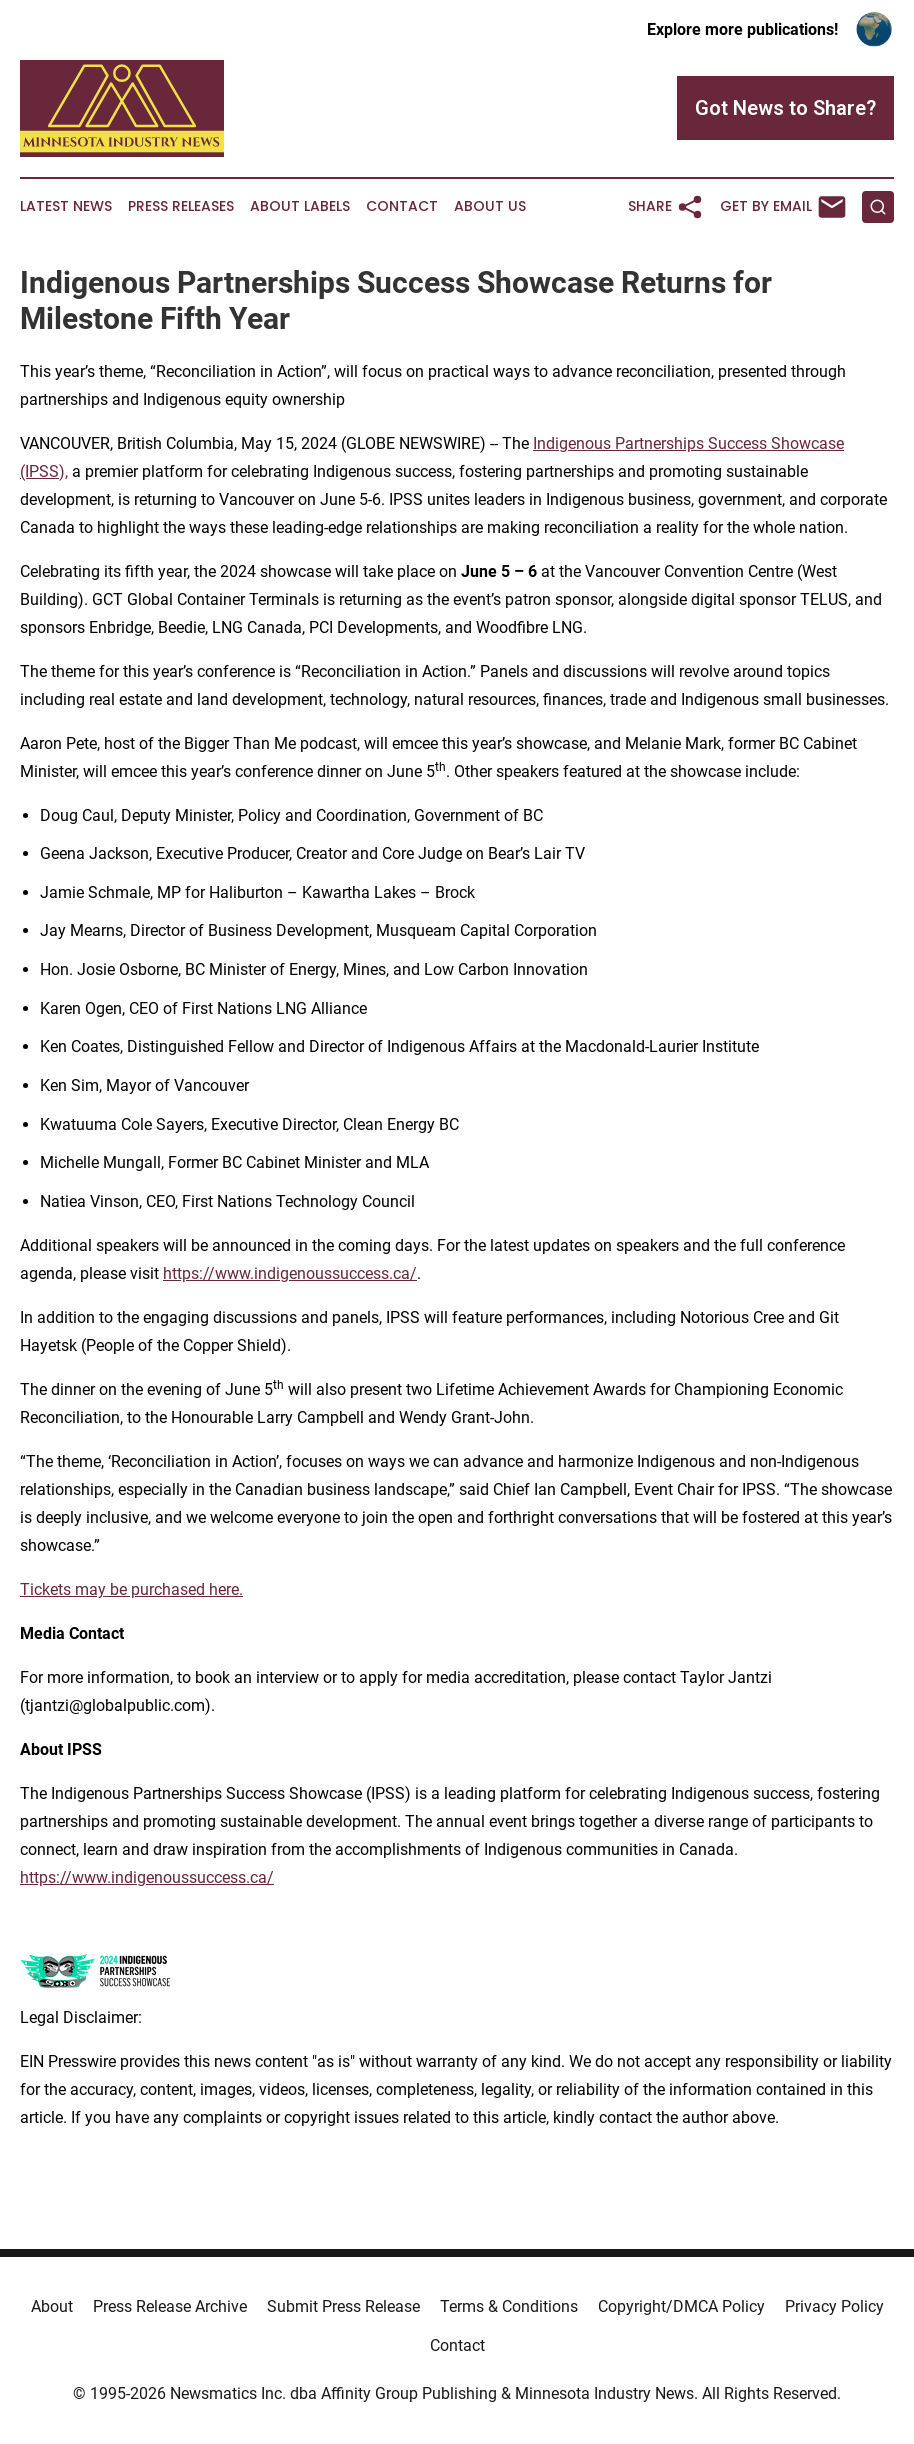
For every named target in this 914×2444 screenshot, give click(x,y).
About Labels (300, 206)
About (52, 2306)
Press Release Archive (170, 2306)
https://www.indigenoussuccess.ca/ (290, 1273)
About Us (490, 206)
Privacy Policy (834, 2306)
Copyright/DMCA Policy (681, 2306)
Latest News (66, 206)
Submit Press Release (343, 2306)
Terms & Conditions (509, 2306)
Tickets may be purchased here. (131, 1589)
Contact (402, 206)
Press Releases (181, 206)
